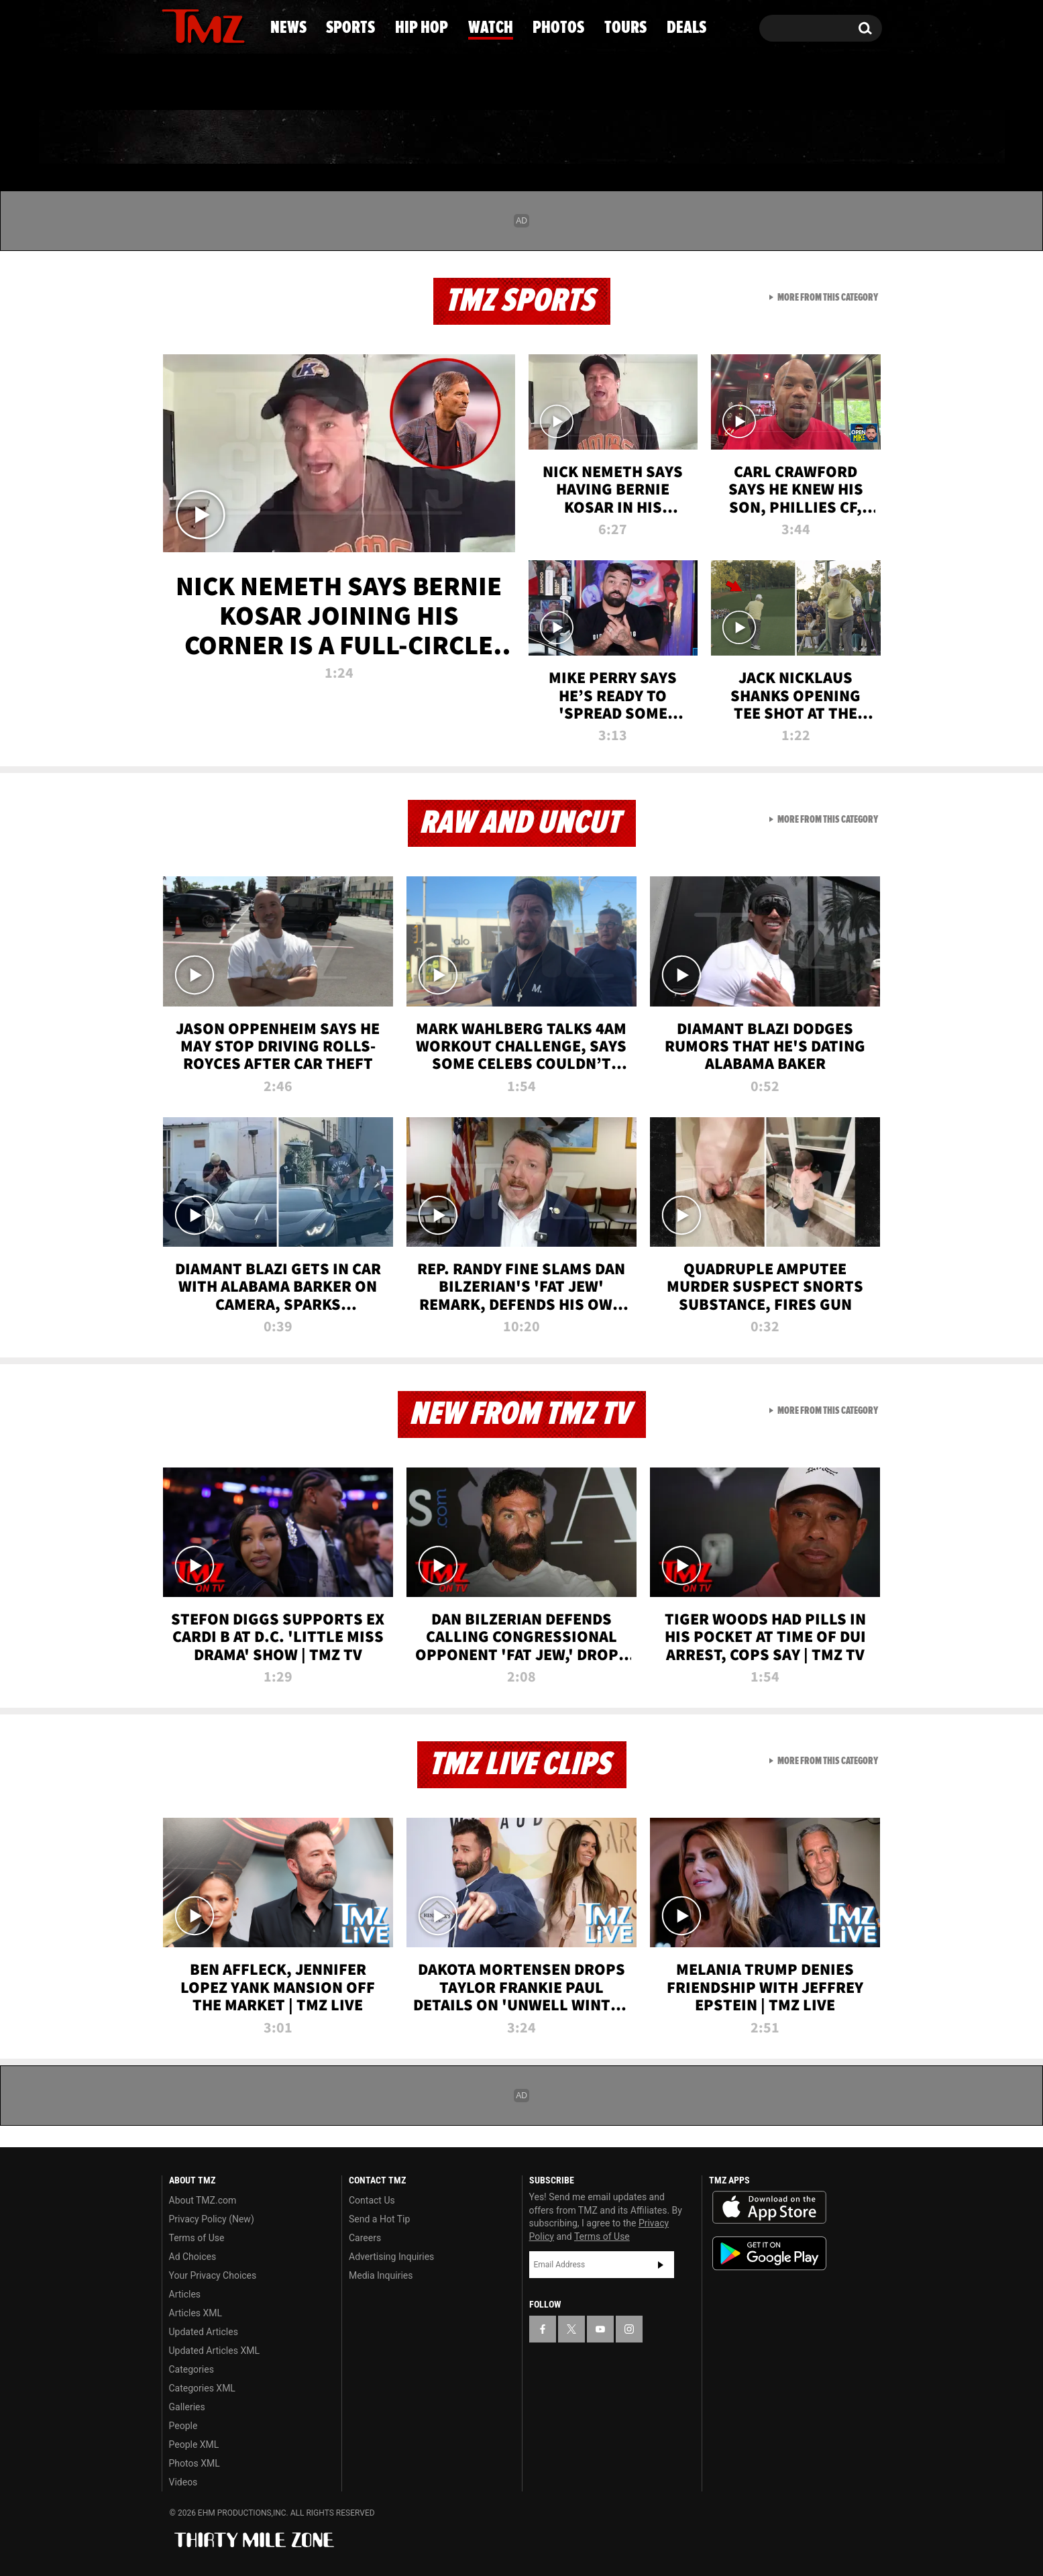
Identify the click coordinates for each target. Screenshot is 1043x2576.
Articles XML (196, 2313)
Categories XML (202, 2388)
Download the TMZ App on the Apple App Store (769, 2207)
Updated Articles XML (214, 2350)
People (183, 2425)
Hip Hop (407, 137)
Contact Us (372, 2200)
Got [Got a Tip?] (204, 82)
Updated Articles (203, 2331)
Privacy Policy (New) (211, 2219)
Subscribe (660, 2264)
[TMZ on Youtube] (216, 25)
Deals (827, 137)
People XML (194, 2444)
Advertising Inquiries (391, 2256)
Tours (730, 137)
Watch (515, 137)
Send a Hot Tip (379, 2219)
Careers (365, 2237)
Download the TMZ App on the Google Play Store (769, 2253)
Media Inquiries (381, 2275)
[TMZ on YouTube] (600, 2329)
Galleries (187, 2407)
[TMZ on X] (193, 25)
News (194, 137)
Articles (185, 2294)
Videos (183, 2482)
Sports (294, 137)
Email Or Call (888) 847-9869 (316, 83)
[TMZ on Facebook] (173, 25)
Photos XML (194, 2463)
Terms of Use (197, 2237)
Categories (191, 2369)
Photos (624, 137)
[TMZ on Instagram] (241, 25)
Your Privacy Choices (213, 2275)
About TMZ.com (203, 2200)
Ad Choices (193, 2256)
